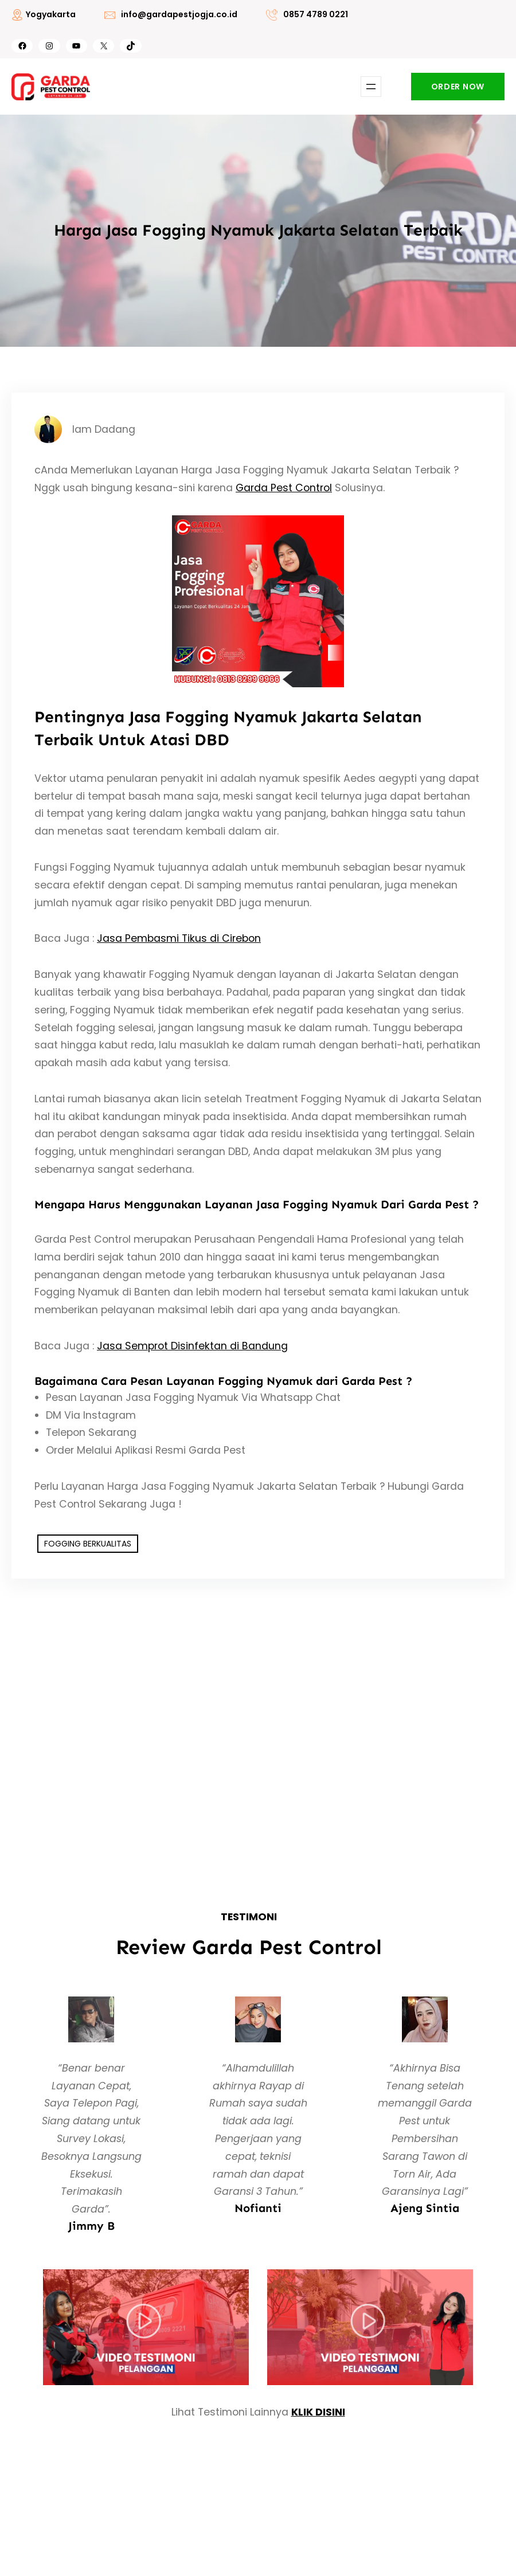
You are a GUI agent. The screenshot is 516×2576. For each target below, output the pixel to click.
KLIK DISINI (318, 2412)
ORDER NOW (457, 86)
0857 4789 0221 (315, 14)
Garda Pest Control (284, 488)
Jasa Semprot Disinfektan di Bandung (192, 1346)
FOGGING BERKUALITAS (87, 1543)
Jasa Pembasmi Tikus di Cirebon (179, 938)
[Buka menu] (371, 86)
